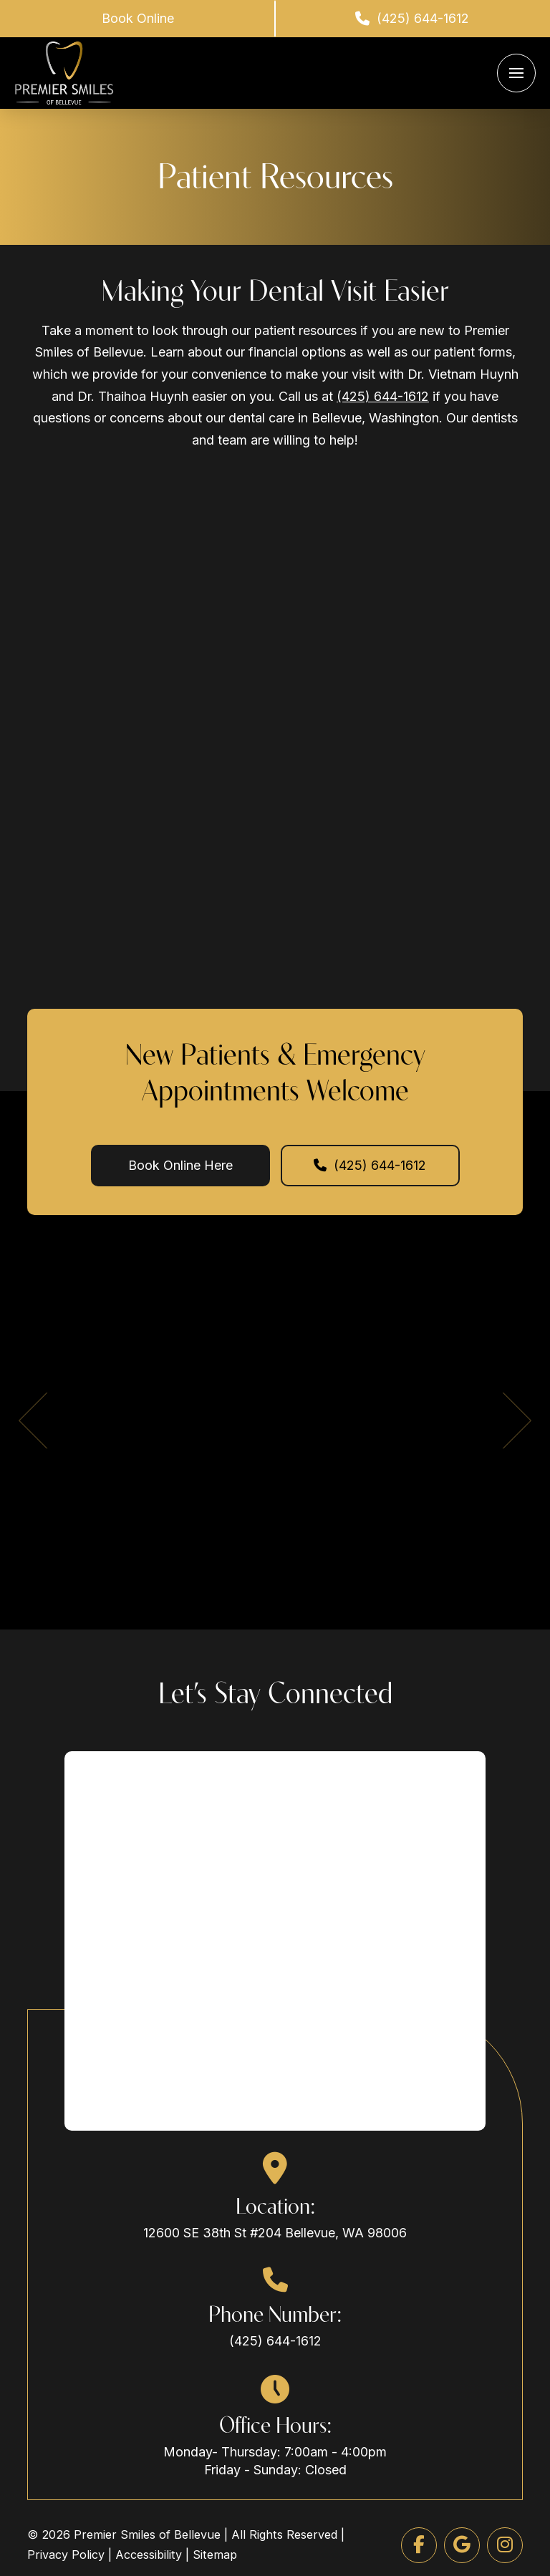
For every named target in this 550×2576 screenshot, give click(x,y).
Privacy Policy (66, 2554)
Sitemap (215, 2554)
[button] (516, 73)
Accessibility (148, 2554)
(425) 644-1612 (383, 396)
